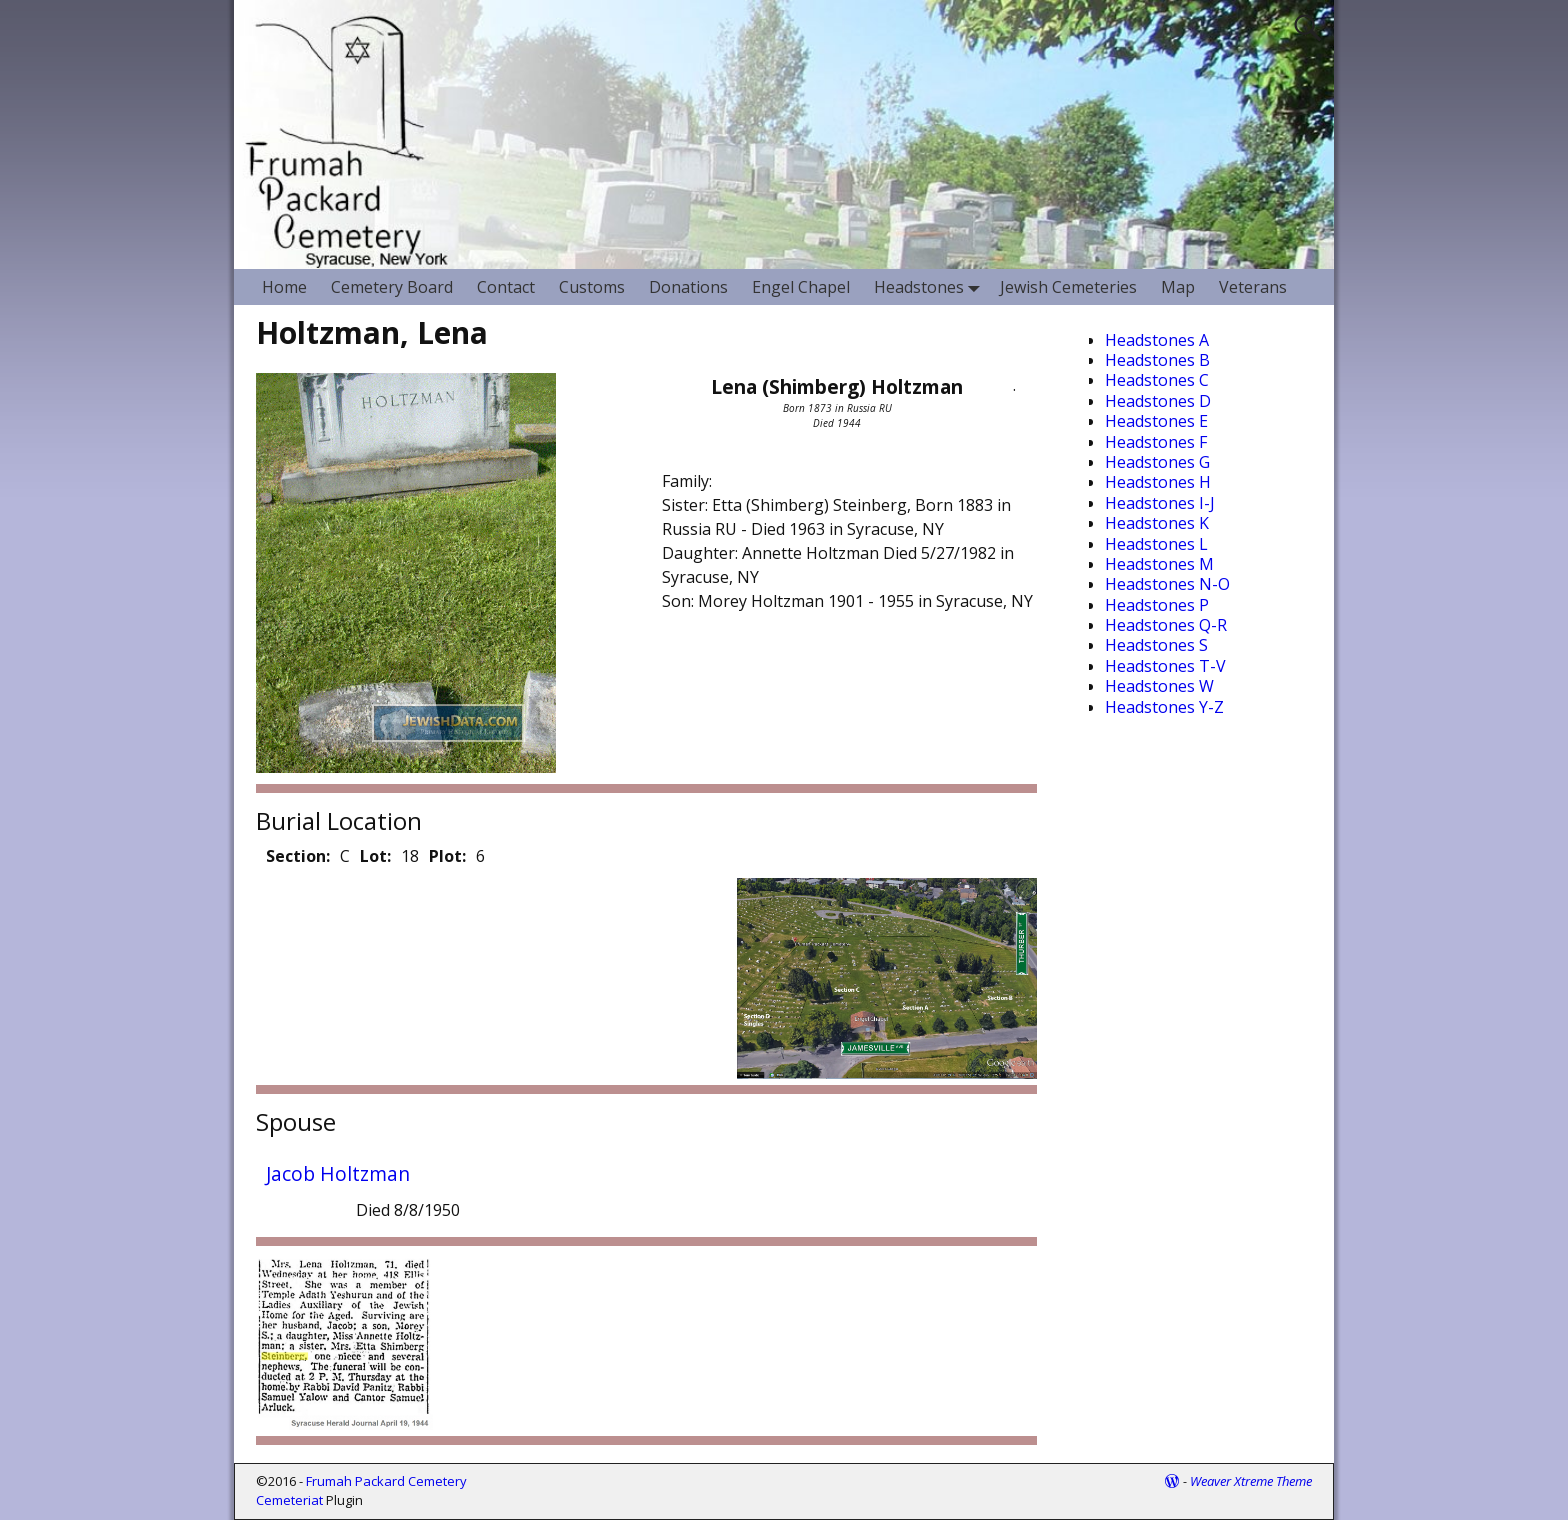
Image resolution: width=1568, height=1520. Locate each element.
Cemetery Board (392, 287)
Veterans (1253, 287)
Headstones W (1159, 686)
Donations (688, 287)
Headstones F (1156, 442)
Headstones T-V (1165, 666)
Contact (506, 287)
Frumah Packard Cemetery (386, 1481)
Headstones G (1157, 462)
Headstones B (1157, 360)
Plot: (447, 856)
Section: (298, 856)
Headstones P (1157, 605)
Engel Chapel (801, 287)
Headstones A (1157, 340)
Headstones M (1159, 564)
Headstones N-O (1167, 584)
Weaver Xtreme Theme (1251, 1481)
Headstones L (1156, 544)
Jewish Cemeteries (1068, 287)
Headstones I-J (1160, 503)
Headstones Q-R (1166, 625)
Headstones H (1158, 482)
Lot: (375, 856)
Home (284, 287)
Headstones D (1158, 401)
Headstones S (1156, 645)
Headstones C (1157, 380)
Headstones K (1157, 523)
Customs (592, 287)
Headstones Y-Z (1164, 707)
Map (1178, 287)
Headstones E (1156, 421)
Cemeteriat (289, 1500)
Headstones (931, 286)
